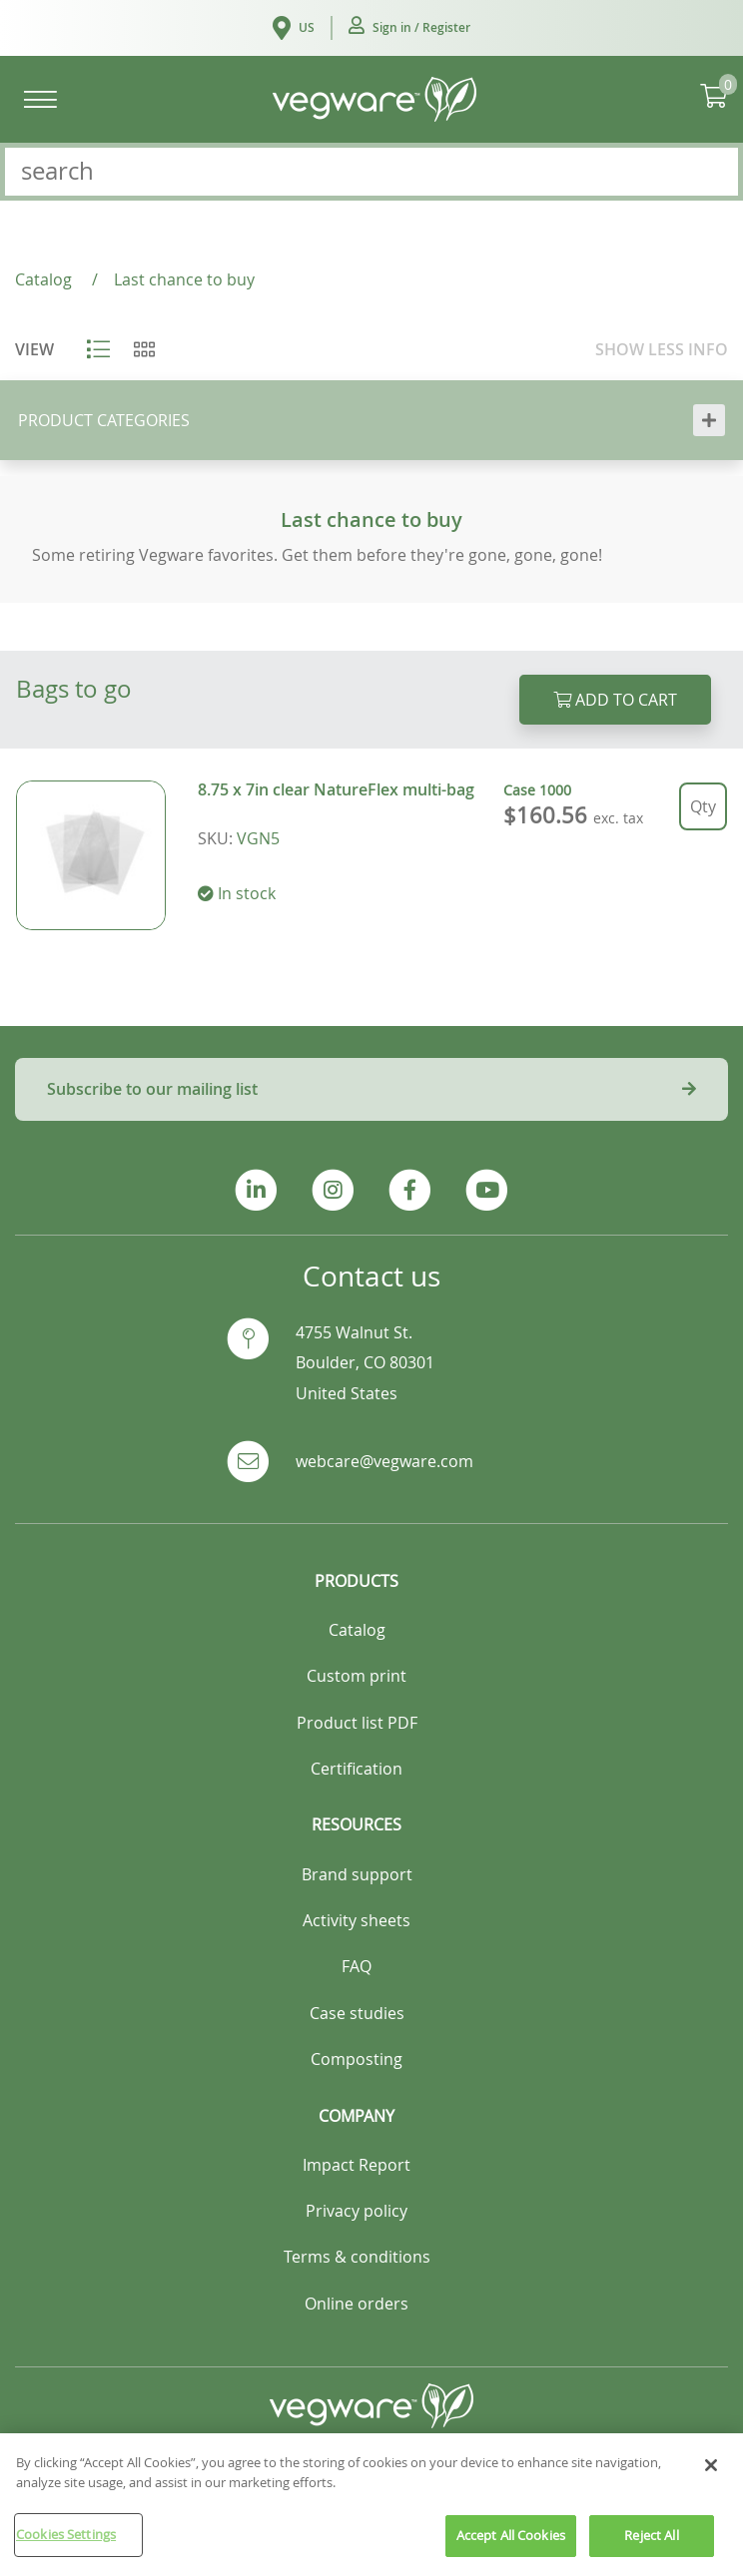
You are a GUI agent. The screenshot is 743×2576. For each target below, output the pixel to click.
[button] (409, 28)
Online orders (356, 2304)
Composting (356, 2059)
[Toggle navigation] (40, 99)
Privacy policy (356, 2211)
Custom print (356, 1676)
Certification (356, 1769)
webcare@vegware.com (384, 1461)
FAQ (357, 1966)
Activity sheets (356, 1920)
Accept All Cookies (510, 2546)
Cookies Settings (66, 2545)
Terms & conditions (357, 2257)
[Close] (711, 2476)
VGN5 (258, 838)
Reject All (651, 2546)
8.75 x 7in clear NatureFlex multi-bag (336, 789)
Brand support (357, 1874)
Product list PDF (357, 1723)
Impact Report (356, 2165)
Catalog (357, 1630)
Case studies (357, 2013)
